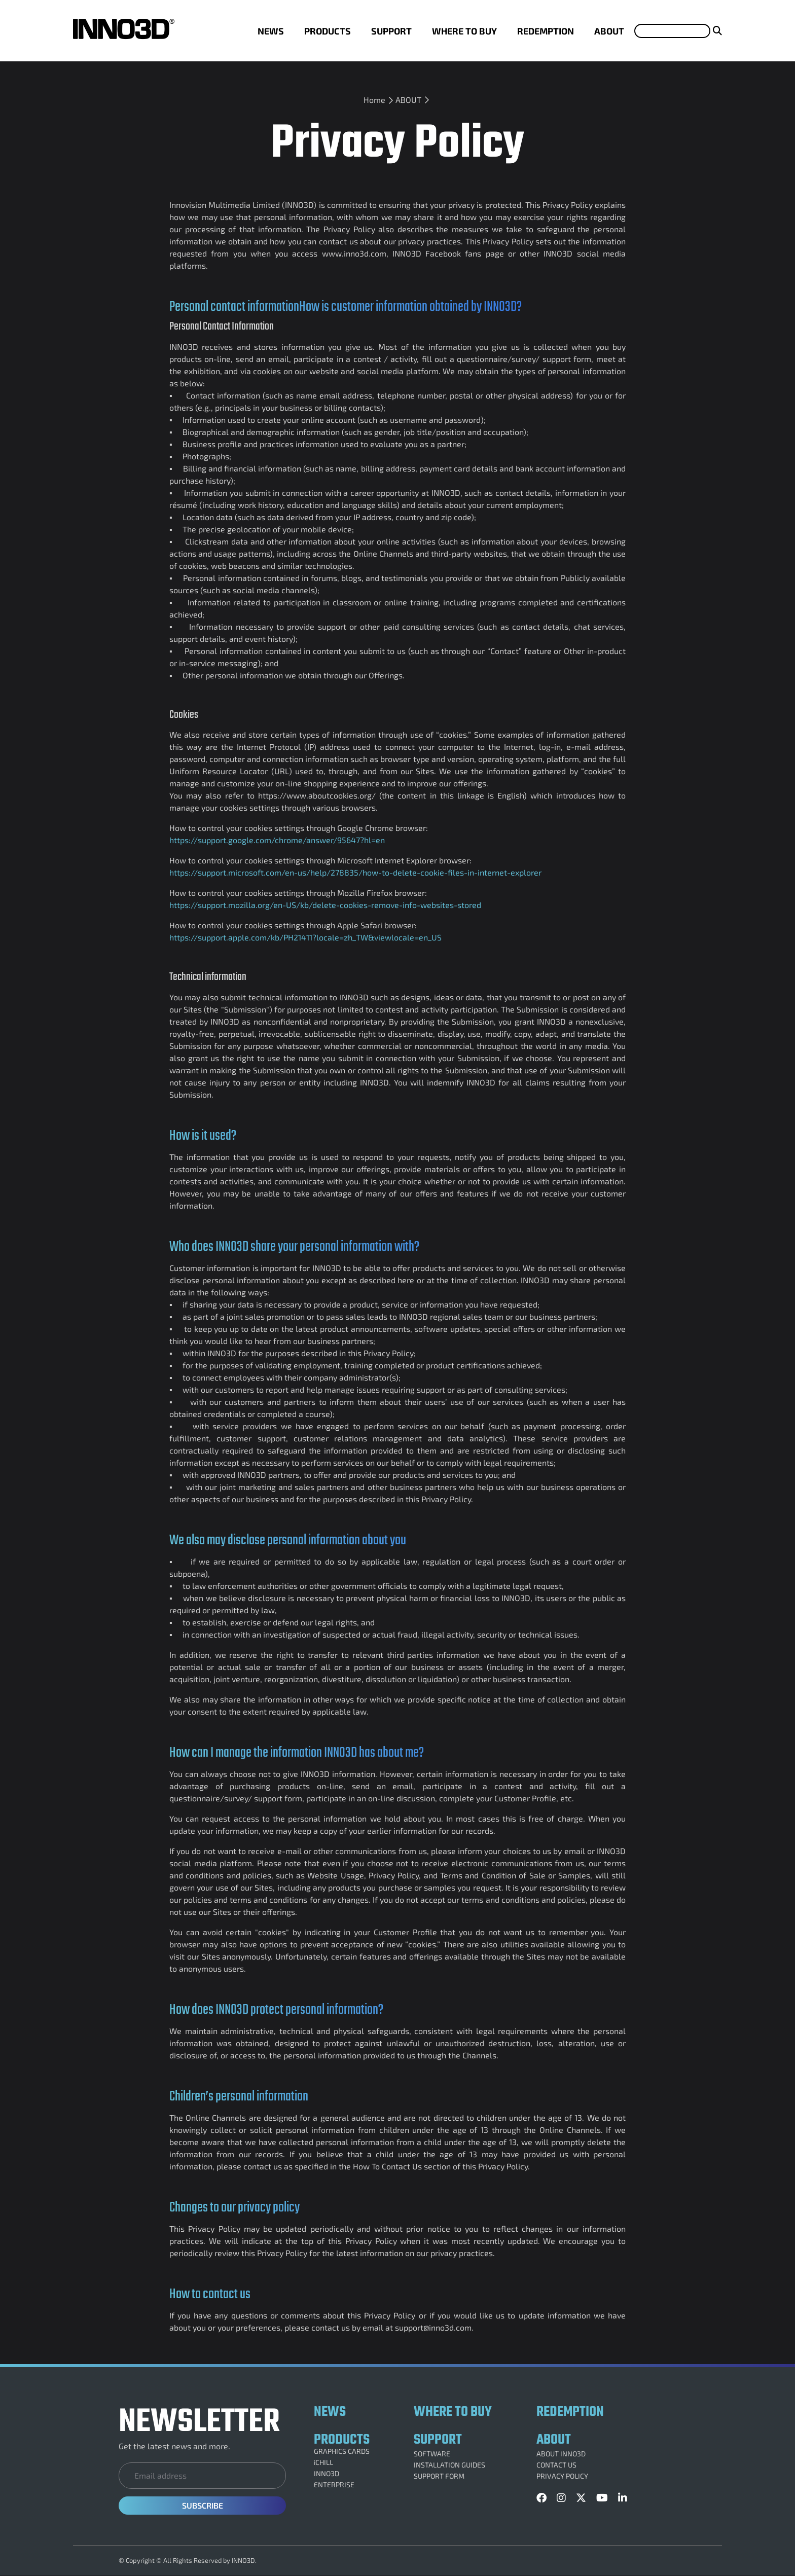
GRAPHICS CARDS (342, 2451)
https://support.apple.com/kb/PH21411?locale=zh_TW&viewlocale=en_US (305, 937)
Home (374, 99)
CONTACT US (556, 2465)
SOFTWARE (432, 2453)
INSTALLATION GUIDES (449, 2465)
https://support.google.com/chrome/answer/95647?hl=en (277, 840)
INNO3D (326, 2473)
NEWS (271, 31)
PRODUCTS (327, 31)
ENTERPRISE (334, 2484)
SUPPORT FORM (439, 2476)
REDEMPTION (545, 31)
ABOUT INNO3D (561, 2453)
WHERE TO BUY (464, 31)
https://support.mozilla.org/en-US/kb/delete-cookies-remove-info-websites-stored (325, 905)
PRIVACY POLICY (562, 2476)
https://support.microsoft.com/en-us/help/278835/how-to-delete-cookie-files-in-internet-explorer (355, 872)
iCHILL (323, 2462)
